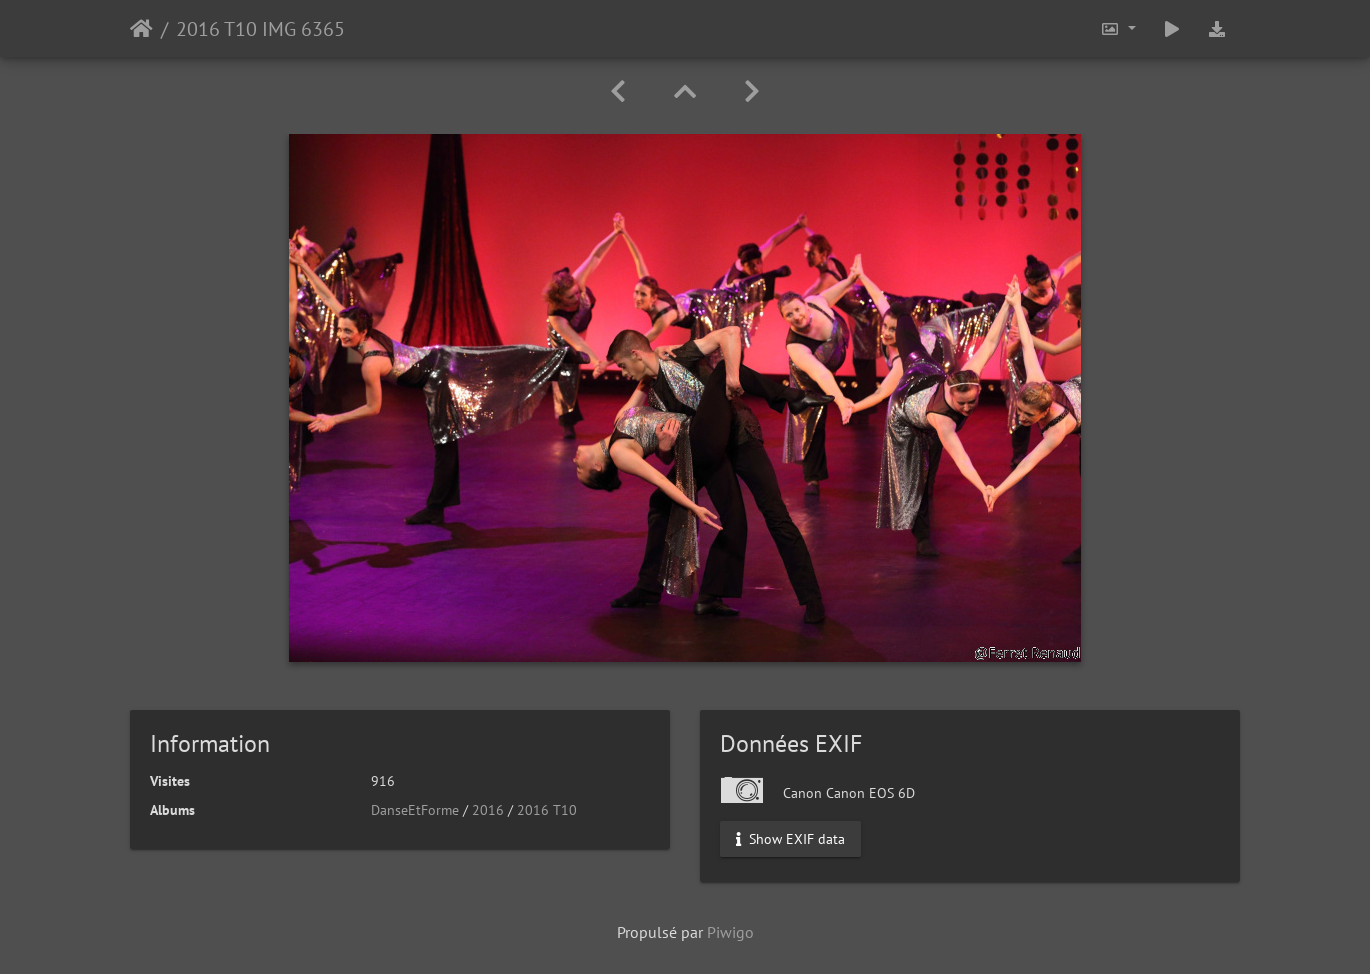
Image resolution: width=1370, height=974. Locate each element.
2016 (488, 810)
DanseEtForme (415, 810)
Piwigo (730, 932)
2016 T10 (547, 810)
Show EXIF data (790, 839)
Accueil (141, 29)
